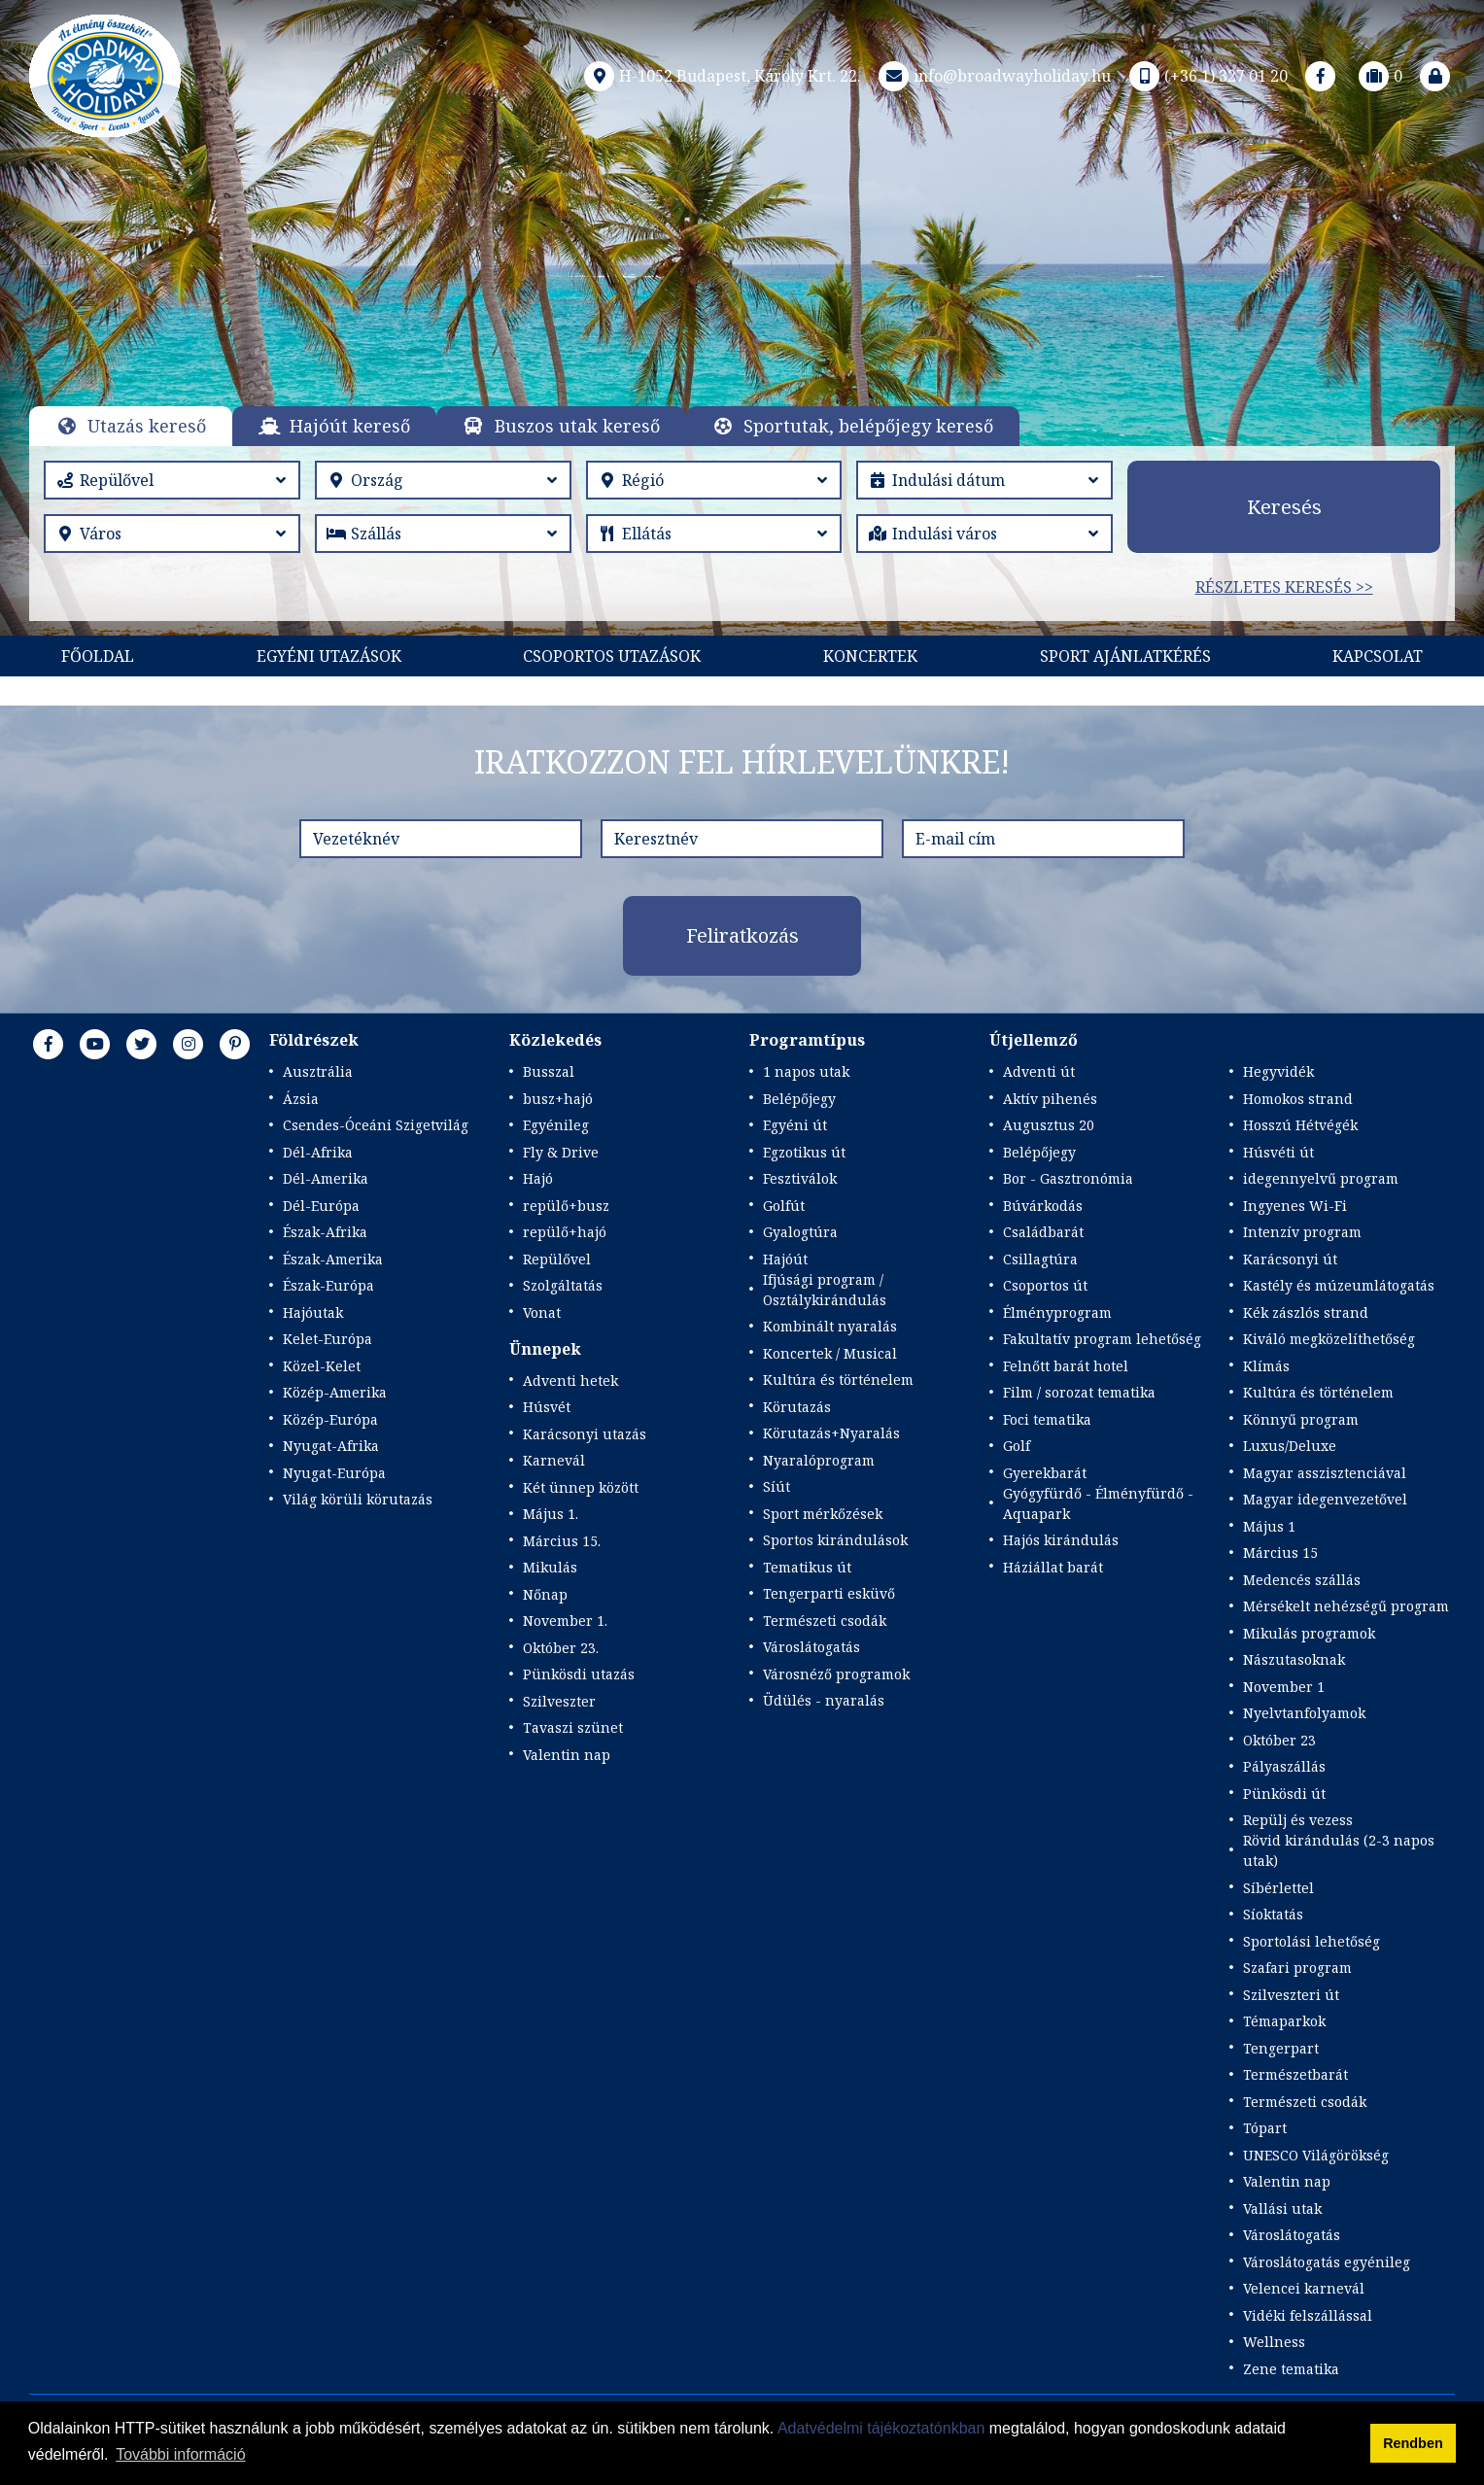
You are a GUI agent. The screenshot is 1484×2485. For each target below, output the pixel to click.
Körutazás (797, 1407)
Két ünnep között (580, 1487)
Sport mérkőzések (822, 1513)
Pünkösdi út (1284, 1793)
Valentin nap (566, 1754)
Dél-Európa (321, 1205)
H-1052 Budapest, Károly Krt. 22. (720, 75)
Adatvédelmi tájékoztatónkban (880, 2428)
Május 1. (550, 1513)
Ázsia (301, 1098)
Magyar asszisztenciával (1324, 1473)
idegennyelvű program (1320, 1178)
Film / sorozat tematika (1079, 1392)
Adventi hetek (570, 1380)
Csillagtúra (1040, 1259)
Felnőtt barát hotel (1065, 1366)
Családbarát (1043, 1232)
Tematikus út (807, 1567)
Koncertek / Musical (830, 1353)
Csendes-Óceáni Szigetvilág (375, 1125)
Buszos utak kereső (577, 425)
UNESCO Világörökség (1316, 2155)
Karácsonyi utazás (584, 1434)
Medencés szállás (1302, 1579)
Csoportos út (1045, 1285)
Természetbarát (1295, 2074)
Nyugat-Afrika (331, 1445)
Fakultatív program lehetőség (1102, 1338)
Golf (1016, 1445)
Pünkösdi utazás (579, 1674)
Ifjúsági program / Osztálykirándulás (824, 1289)
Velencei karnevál (1303, 2288)
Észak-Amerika (333, 1259)
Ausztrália (318, 1071)
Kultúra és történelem (838, 1379)
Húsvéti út (1278, 1152)
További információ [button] (180, 2454)
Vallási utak (1282, 2208)
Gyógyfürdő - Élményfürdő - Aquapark (1098, 1503)
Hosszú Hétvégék (1300, 1125)
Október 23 (1279, 1740)
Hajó (538, 1178)
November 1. (565, 1620)
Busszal (548, 1071)
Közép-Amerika (335, 1392)
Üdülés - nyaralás (823, 1700)
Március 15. (562, 1541)
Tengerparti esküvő (829, 1593)
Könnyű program (1301, 1419)
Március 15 (1280, 1552)
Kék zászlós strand (1305, 1312)
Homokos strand (1298, 1098)
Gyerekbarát (1045, 1473)
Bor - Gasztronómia (1068, 1178)
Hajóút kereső (350, 425)
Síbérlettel (1278, 1888)
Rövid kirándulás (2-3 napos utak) (1338, 1850)
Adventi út (1039, 1071)
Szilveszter (559, 1701)
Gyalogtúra (800, 1232)
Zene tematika (1291, 2369)
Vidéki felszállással (1307, 2315)
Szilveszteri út (1291, 1994)
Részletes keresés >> (1284, 587)
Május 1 (1269, 1526)
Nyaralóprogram (819, 1460)
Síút (776, 1486)
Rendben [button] (1413, 2443)
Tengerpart (1281, 2048)
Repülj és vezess (1298, 1820)
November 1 (1284, 1686)
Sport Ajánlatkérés (1125, 656)
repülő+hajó (564, 1232)
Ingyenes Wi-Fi (1295, 1205)
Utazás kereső (146, 425)
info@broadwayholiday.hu (993, 75)
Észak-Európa (328, 1285)
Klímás (1266, 1366)
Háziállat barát (1053, 1567)
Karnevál (554, 1460)
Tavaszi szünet (573, 1727)
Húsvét (546, 1407)
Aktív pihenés (1050, 1098)
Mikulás (550, 1567)
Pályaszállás (1284, 1766)
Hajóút (785, 1259)
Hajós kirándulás (1061, 1540)
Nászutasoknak (1294, 1659)
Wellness (1274, 2341)
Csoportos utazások (612, 656)
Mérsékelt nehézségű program (1346, 1606)
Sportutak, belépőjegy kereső (868, 425)
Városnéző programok (836, 1674)
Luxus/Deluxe (1289, 1445)
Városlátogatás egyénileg (1326, 2262)
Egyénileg (556, 1125)
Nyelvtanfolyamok (1304, 1713)
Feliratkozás (742, 935)
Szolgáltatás (563, 1285)
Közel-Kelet (322, 1366)
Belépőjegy (799, 1098)
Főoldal (97, 656)
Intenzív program (1302, 1232)
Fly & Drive (561, 1152)
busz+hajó (558, 1098)
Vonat (542, 1312)
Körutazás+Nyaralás (831, 1433)
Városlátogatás (811, 1647)
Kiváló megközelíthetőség (1329, 1338)
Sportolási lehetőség (1311, 1941)
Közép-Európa (330, 1419)
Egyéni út (795, 1125)
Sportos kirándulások (835, 1540)
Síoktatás (1273, 1914)
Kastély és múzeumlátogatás (1338, 1285)
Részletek (742, 340)
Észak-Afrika (325, 1232)
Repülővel (557, 1259)
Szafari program (1297, 1967)
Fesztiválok (800, 1178)
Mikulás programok (1309, 1633)
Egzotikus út (804, 1152)
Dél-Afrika (318, 1152)
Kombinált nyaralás (830, 1326)
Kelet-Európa (327, 1338)
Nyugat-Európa (334, 1473)
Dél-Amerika (325, 1178)
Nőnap (545, 1594)
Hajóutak (313, 1312)
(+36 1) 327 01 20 (1206, 75)
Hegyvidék (1278, 1071)
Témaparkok (1284, 2021)
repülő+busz (566, 1205)
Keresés (1284, 507)
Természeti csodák (824, 1620)
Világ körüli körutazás (357, 1499)
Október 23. (561, 1648)
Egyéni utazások (329, 656)
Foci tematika (1047, 1419)
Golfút (784, 1205)
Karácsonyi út (1290, 1259)
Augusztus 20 (1048, 1125)
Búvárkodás (1043, 1205)
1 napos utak (806, 1071)
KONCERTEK (870, 656)
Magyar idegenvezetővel (1325, 1499)
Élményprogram (1057, 1312)
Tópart (1265, 2128)
